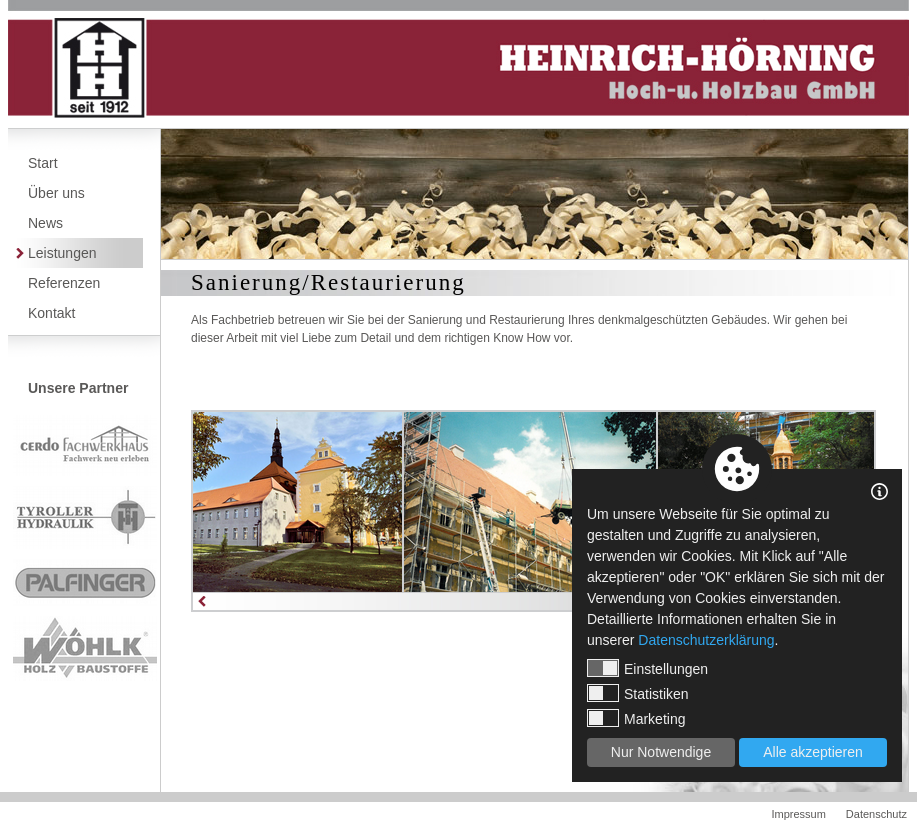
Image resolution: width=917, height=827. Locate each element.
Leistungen (62, 253)
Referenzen (64, 283)
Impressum (798, 814)
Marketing (636, 718)
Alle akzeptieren (813, 752)
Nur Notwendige (661, 752)
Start (43, 163)
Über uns (56, 193)
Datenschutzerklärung (706, 640)
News (45, 223)
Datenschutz (876, 814)
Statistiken (638, 693)
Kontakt (51, 313)
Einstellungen (647, 668)
